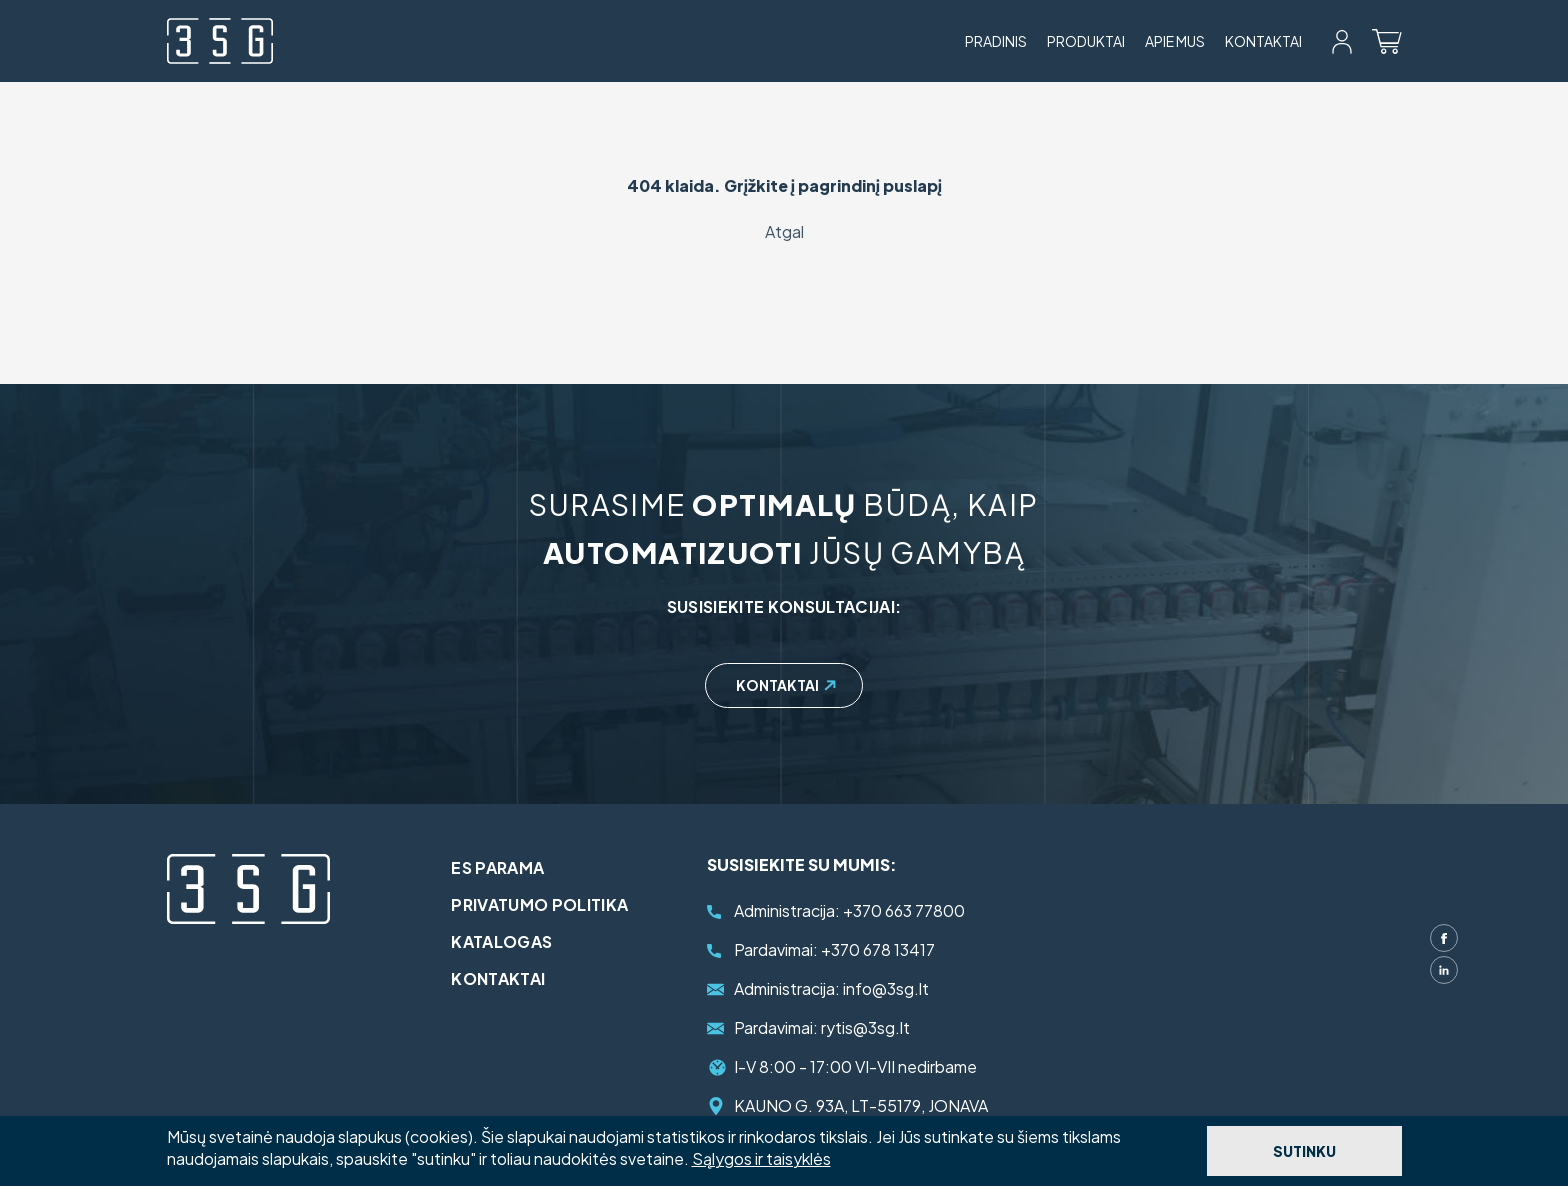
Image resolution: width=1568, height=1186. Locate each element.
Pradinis (996, 41)
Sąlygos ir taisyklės (761, 1158)
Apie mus (1175, 41)
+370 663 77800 (849, 910)
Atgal (784, 231)
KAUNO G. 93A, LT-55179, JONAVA (861, 1105)
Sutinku (1304, 1151)
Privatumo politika (555, 904)
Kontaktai (1263, 41)
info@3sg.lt (831, 988)
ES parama (513, 867)
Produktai (1086, 41)
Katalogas (517, 941)
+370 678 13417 (834, 949)
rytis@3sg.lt (822, 1027)
